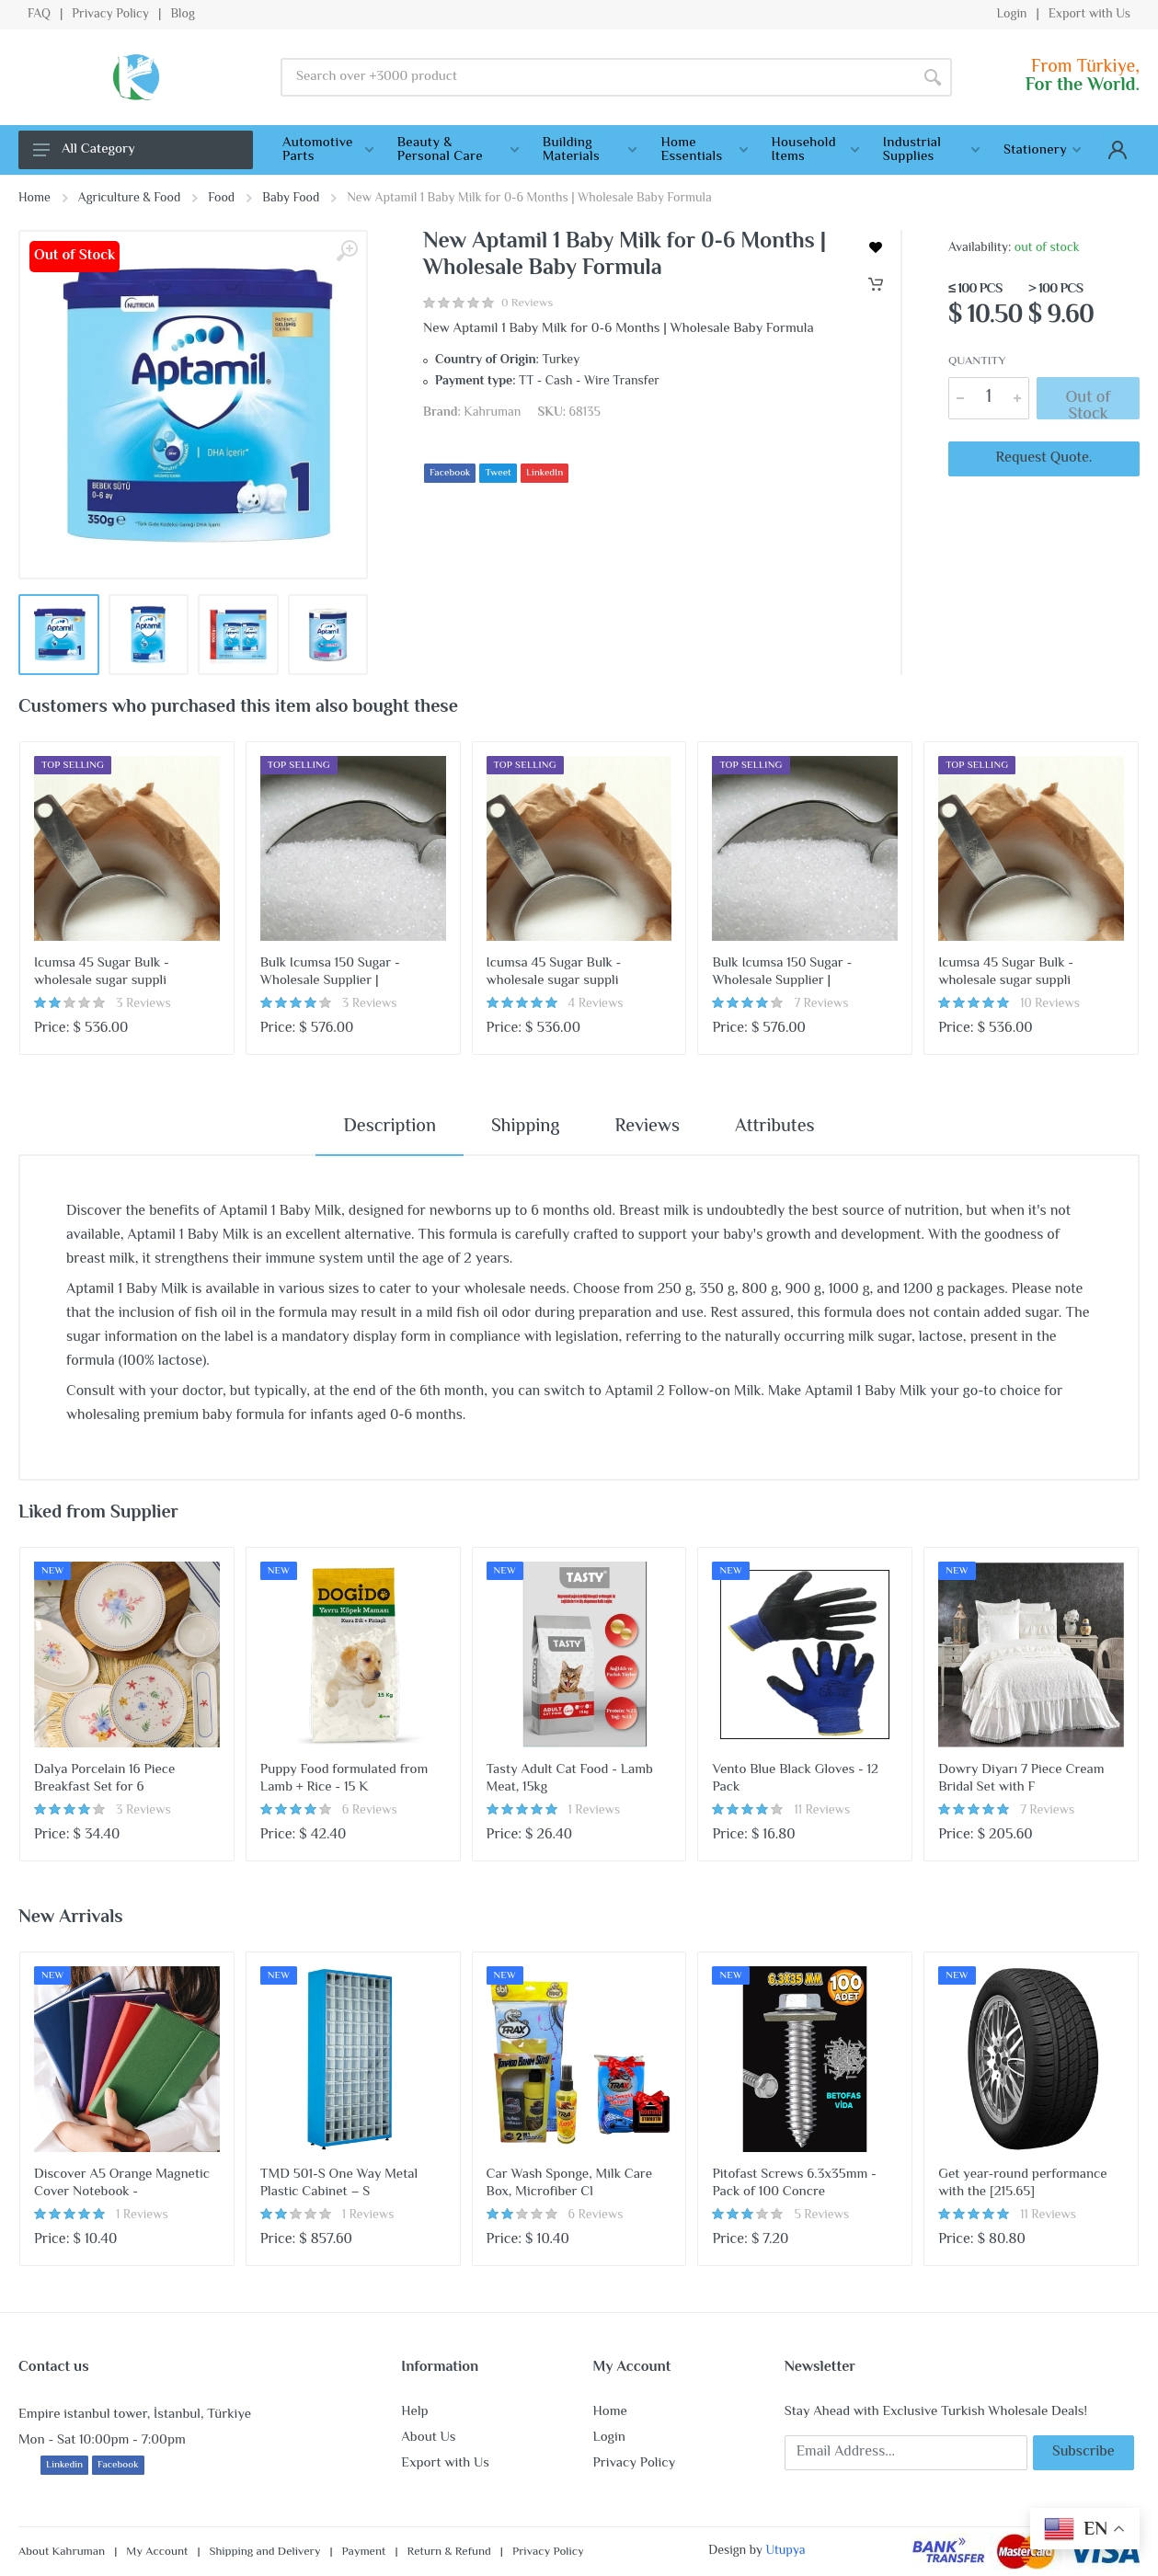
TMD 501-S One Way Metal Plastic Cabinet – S (339, 2183)
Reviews (647, 1127)
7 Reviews (821, 1004)
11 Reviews (822, 1811)
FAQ (39, 14)
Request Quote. (1044, 458)
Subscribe (1083, 2452)
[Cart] (875, 284)
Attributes (775, 1127)
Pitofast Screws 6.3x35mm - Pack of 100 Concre (794, 2183)
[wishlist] (875, 247)
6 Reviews (369, 1811)
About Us (428, 2437)
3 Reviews (143, 1004)
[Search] (932, 77)
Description (389, 1127)
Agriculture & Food (129, 198)
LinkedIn (544, 473)
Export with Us (1089, 15)
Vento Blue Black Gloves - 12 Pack (795, 1778)
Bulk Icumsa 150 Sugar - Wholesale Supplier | (330, 972)
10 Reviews (1050, 1004)
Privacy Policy (110, 14)
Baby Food (290, 198)
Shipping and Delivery (265, 2552)
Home (34, 198)
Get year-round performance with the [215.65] (1022, 2183)
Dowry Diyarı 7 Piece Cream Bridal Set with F (1021, 1778)
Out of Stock (1087, 402)
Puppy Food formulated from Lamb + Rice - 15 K (344, 1778)
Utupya (785, 2551)
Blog (182, 14)
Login (1011, 15)
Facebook (450, 473)
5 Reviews (821, 2215)
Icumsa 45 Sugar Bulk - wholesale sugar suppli (101, 972)
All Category (84, 149)
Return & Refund (449, 2552)
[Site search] (597, 77)
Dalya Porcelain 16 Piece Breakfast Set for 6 (104, 1778)
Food (221, 198)
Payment (364, 2552)
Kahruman (492, 413)
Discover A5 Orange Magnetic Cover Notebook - (122, 2183)
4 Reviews (596, 1004)
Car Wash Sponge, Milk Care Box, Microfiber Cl (569, 2183)
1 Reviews (594, 1811)
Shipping (525, 1127)
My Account (157, 2552)
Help (414, 2411)
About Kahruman (61, 2552)
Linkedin (64, 2465)
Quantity (976, 362)
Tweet (497, 473)
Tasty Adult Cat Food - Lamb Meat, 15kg (570, 1778)
